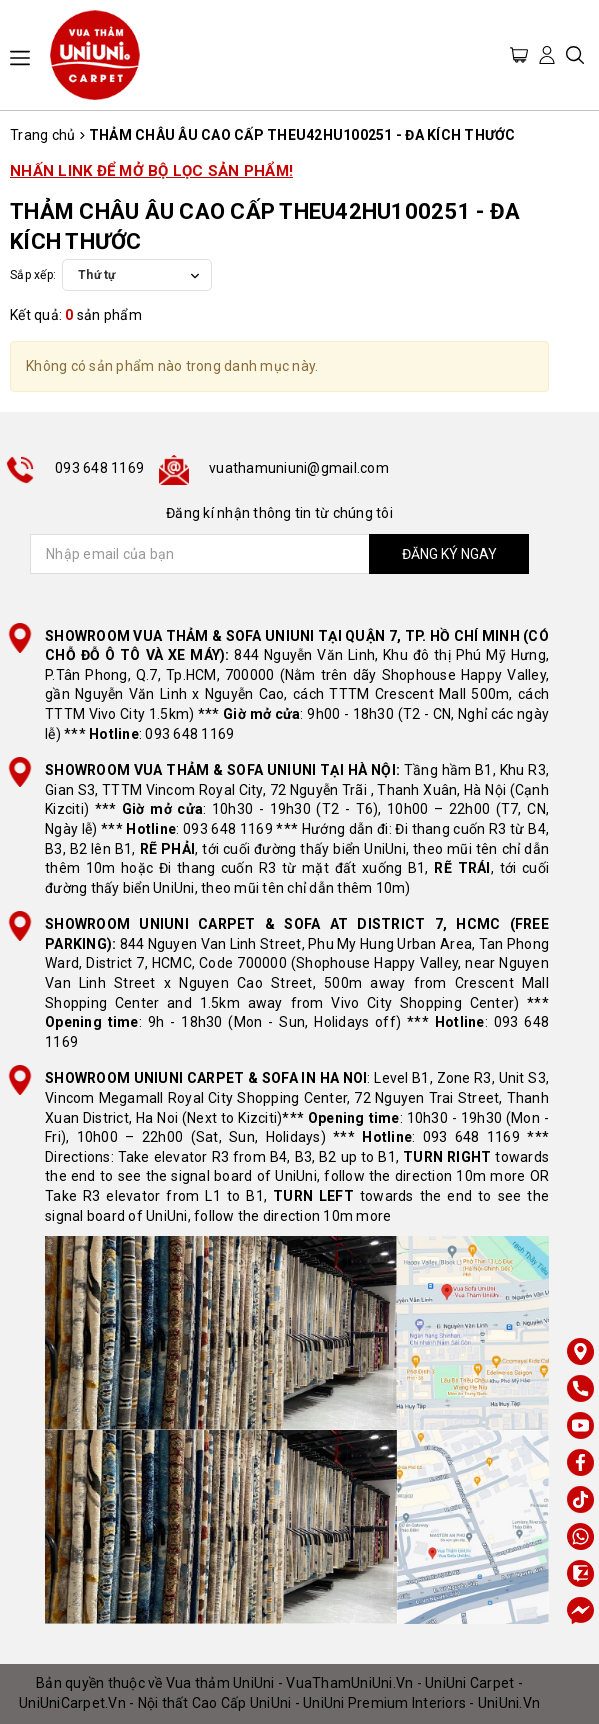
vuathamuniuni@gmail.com (299, 468)
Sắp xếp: (33, 275)
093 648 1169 (99, 468)
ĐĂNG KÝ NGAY (449, 554)
